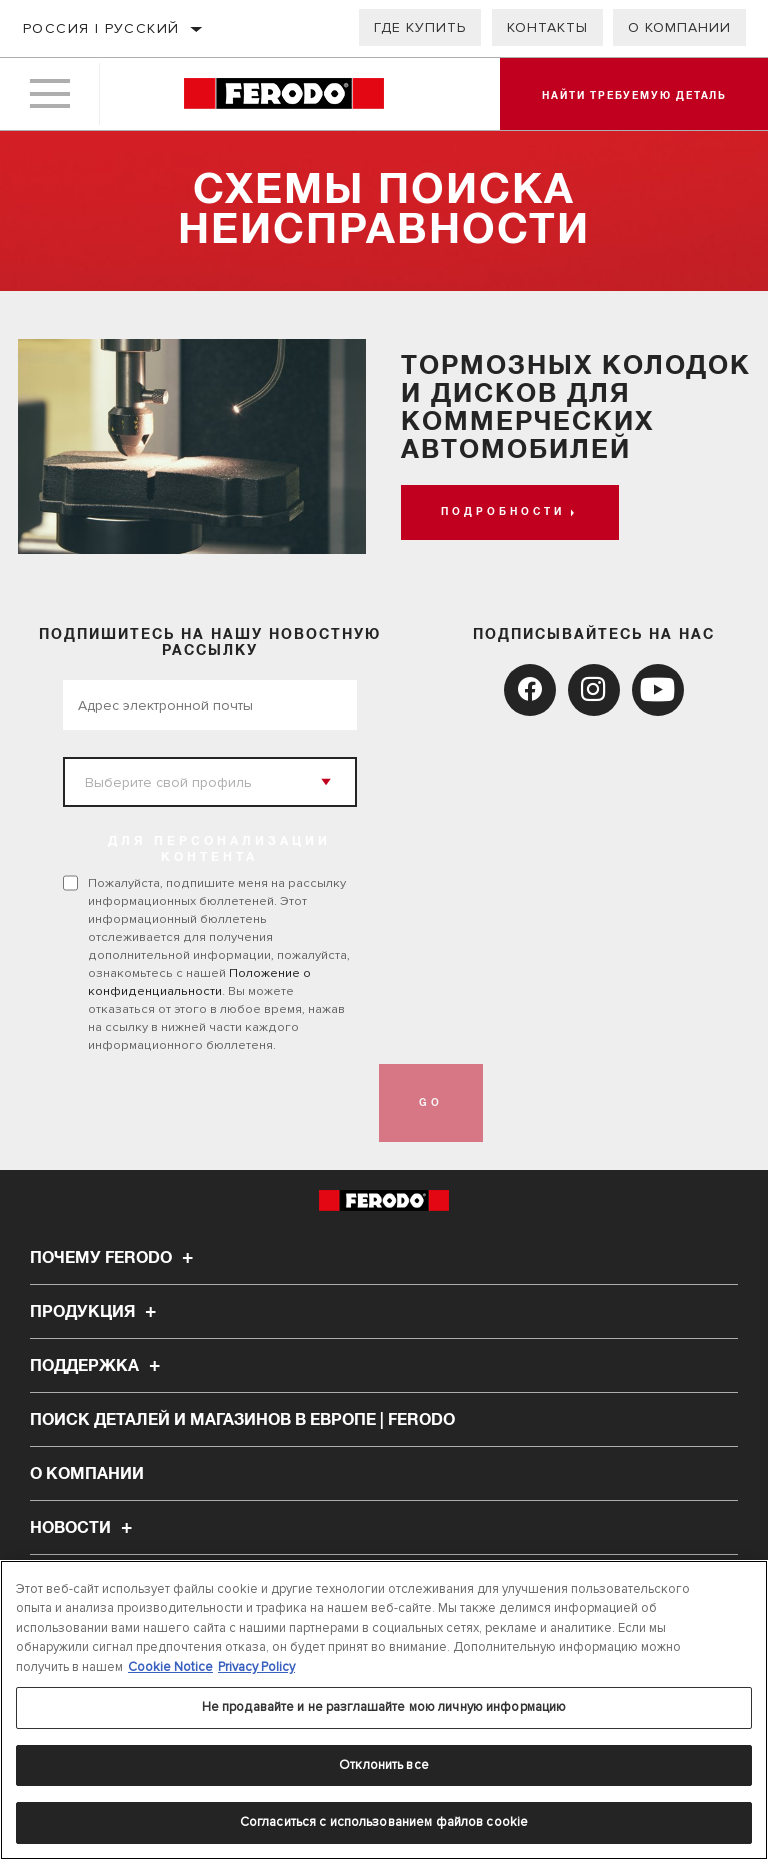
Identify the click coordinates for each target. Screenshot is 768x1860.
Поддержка (98, 1366)
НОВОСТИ (84, 1528)
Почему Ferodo (114, 1258)
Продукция (96, 1312)
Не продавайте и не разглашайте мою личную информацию (384, 1707)
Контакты (547, 27)
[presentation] (215, 1103)
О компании (679, 27)
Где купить (420, 27)
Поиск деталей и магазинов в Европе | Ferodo (242, 1420)
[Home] (283, 94)
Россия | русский (101, 28)
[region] (384, 1710)
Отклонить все (384, 1765)
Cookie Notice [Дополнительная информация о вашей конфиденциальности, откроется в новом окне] (170, 1667)
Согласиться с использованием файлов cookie (384, 1822)
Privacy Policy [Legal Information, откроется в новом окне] (256, 1667)
